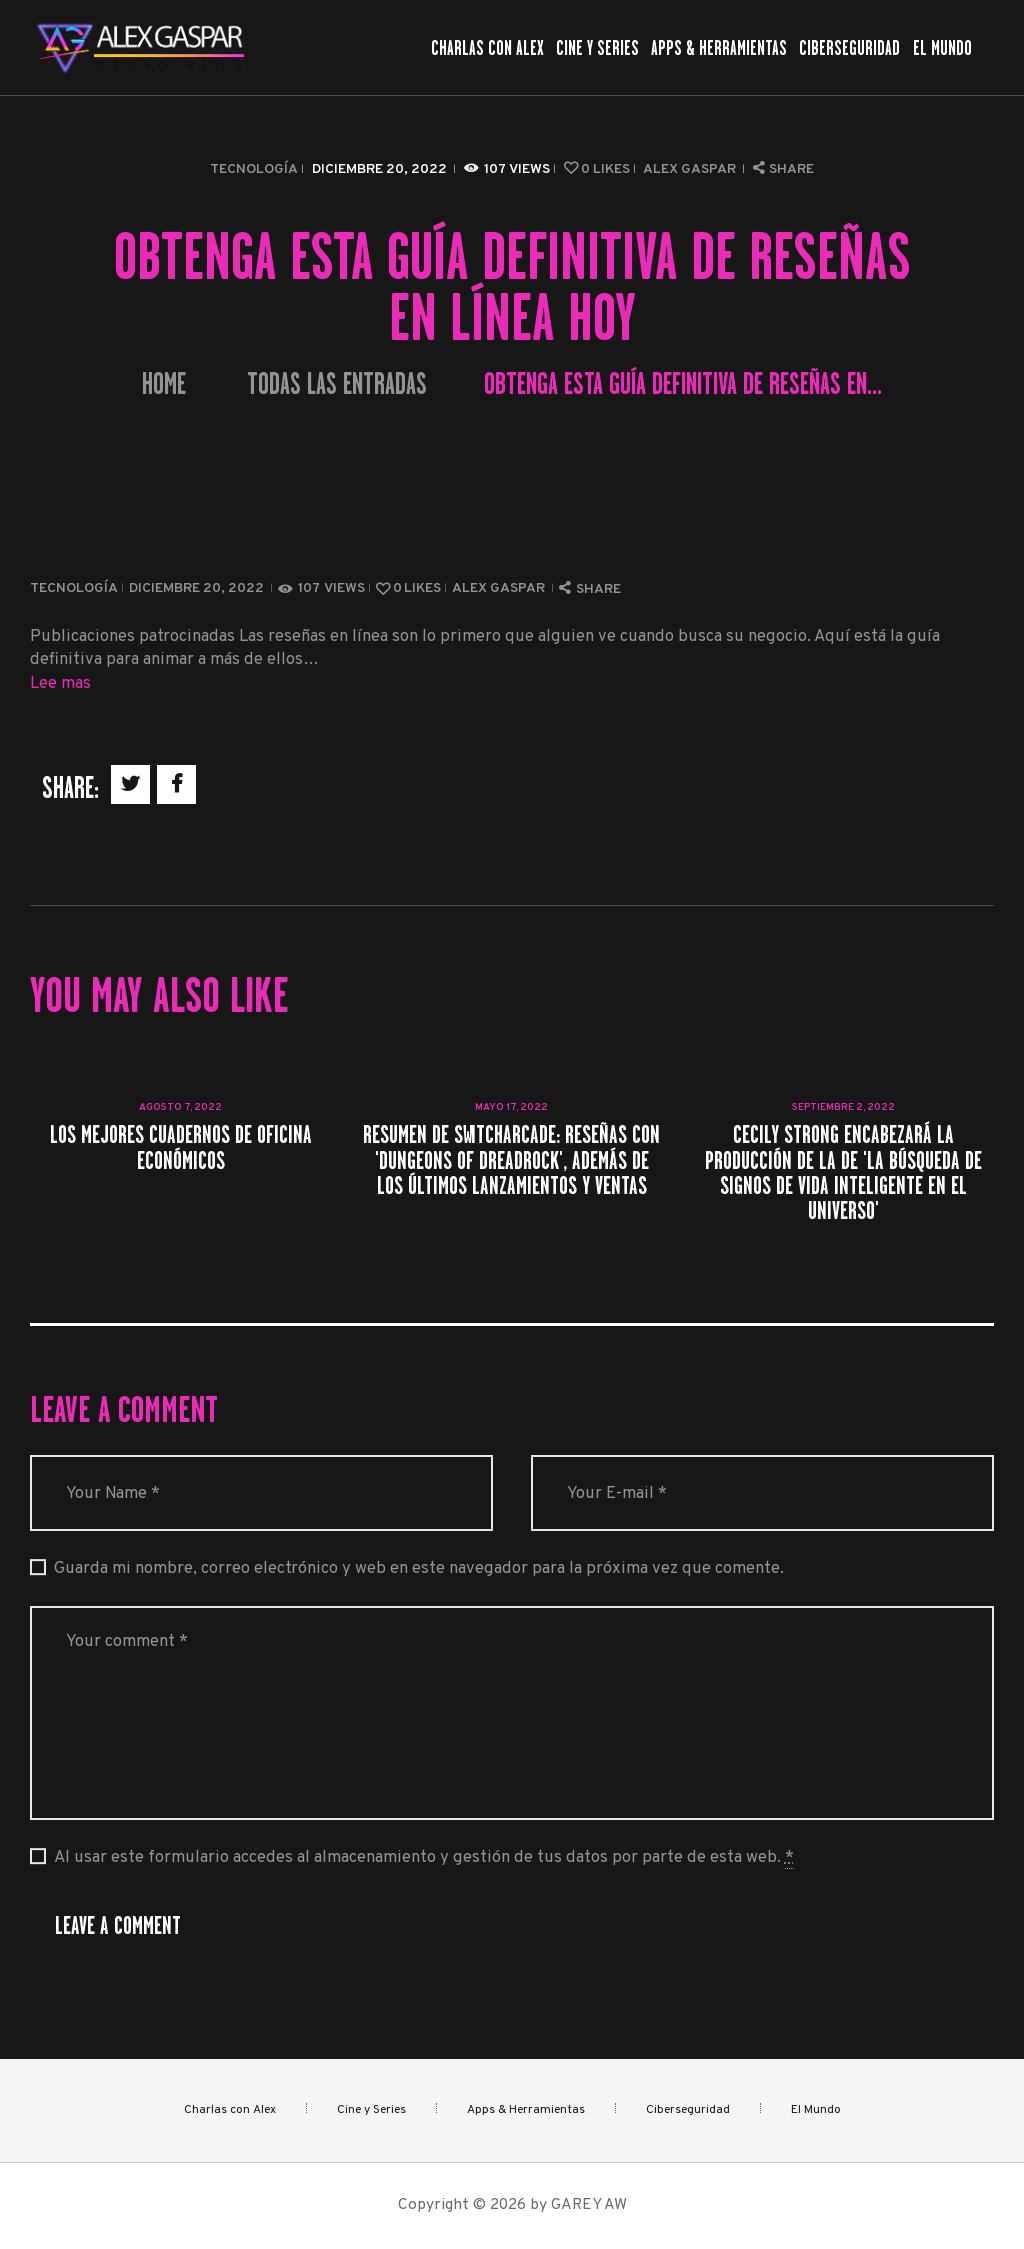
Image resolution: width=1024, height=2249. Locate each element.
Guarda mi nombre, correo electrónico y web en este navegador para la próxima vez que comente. (419, 1568)
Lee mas (60, 683)
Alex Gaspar (691, 169)
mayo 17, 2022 (511, 1107)
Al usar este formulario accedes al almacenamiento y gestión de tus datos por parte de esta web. (424, 1858)
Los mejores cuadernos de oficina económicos (181, 1147)
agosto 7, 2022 (180, 1107)
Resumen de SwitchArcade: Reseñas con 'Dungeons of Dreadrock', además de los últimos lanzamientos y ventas (511, 1160)
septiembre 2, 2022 (843, 1107)
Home (164, 384)
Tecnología (254, 169)
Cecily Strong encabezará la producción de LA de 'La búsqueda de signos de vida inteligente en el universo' (843, 1172)
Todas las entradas (337, 384)
